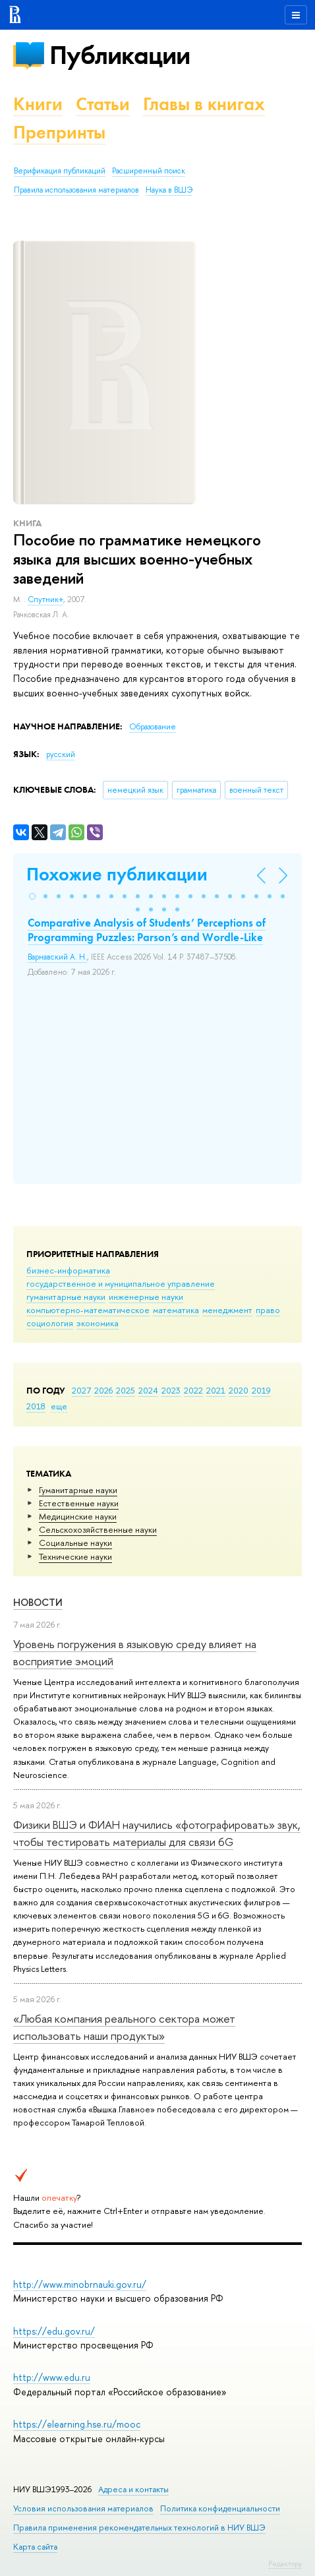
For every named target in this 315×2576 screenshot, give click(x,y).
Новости (38, 1602)
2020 (238, 1390)
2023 (171, 1390)
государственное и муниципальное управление (120, 1283)
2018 (35, 1406)
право (268, 1310)
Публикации (119, 55)
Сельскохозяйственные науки (98, 1529)
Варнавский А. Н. (57, 957)
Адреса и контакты (133, 2489)
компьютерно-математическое (88, 1310)
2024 (148, 1390)
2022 (193, 1390)
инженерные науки (146, 1297)
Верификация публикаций (59, 171)
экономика (97, 1323)
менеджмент (227, 1310)
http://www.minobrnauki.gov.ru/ (79, 2284)
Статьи (103, 103)
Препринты (59, 132)
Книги (38, 103)
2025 (125, 1390)
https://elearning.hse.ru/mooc (76, 2424)
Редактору (285, 2563)
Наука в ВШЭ (169, 190)
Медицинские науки (78, 1516)
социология (49, 1323)
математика (176, 1310)
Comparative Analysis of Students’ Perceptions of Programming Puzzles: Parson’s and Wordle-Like (147, 929)
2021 (215, 1390)
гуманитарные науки (65, 1297)
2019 (261, 1390)
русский (60, 754)
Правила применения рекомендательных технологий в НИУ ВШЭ (139, 2527)
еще (59, 1406)
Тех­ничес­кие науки (75, 1556)
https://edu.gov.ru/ (54, 2331)
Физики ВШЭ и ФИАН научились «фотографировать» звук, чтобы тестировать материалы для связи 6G (157, 1833)
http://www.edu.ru (51, 2377)
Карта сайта (35, 2546)
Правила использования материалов (76, 190)
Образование (152, 726)
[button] (32, 896)
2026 (103, 1390)
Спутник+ (45, 599)
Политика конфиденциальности (220, 2508)
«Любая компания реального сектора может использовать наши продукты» (124, 2027)
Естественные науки (79, 1503)
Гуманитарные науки (78, 1490)
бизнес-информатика (68, 1270)
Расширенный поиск (148, 171)
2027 (81, 1390)
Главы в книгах (204, 103)
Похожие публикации (117, 874)
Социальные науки (75, 1543)
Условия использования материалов (83, 2508)
